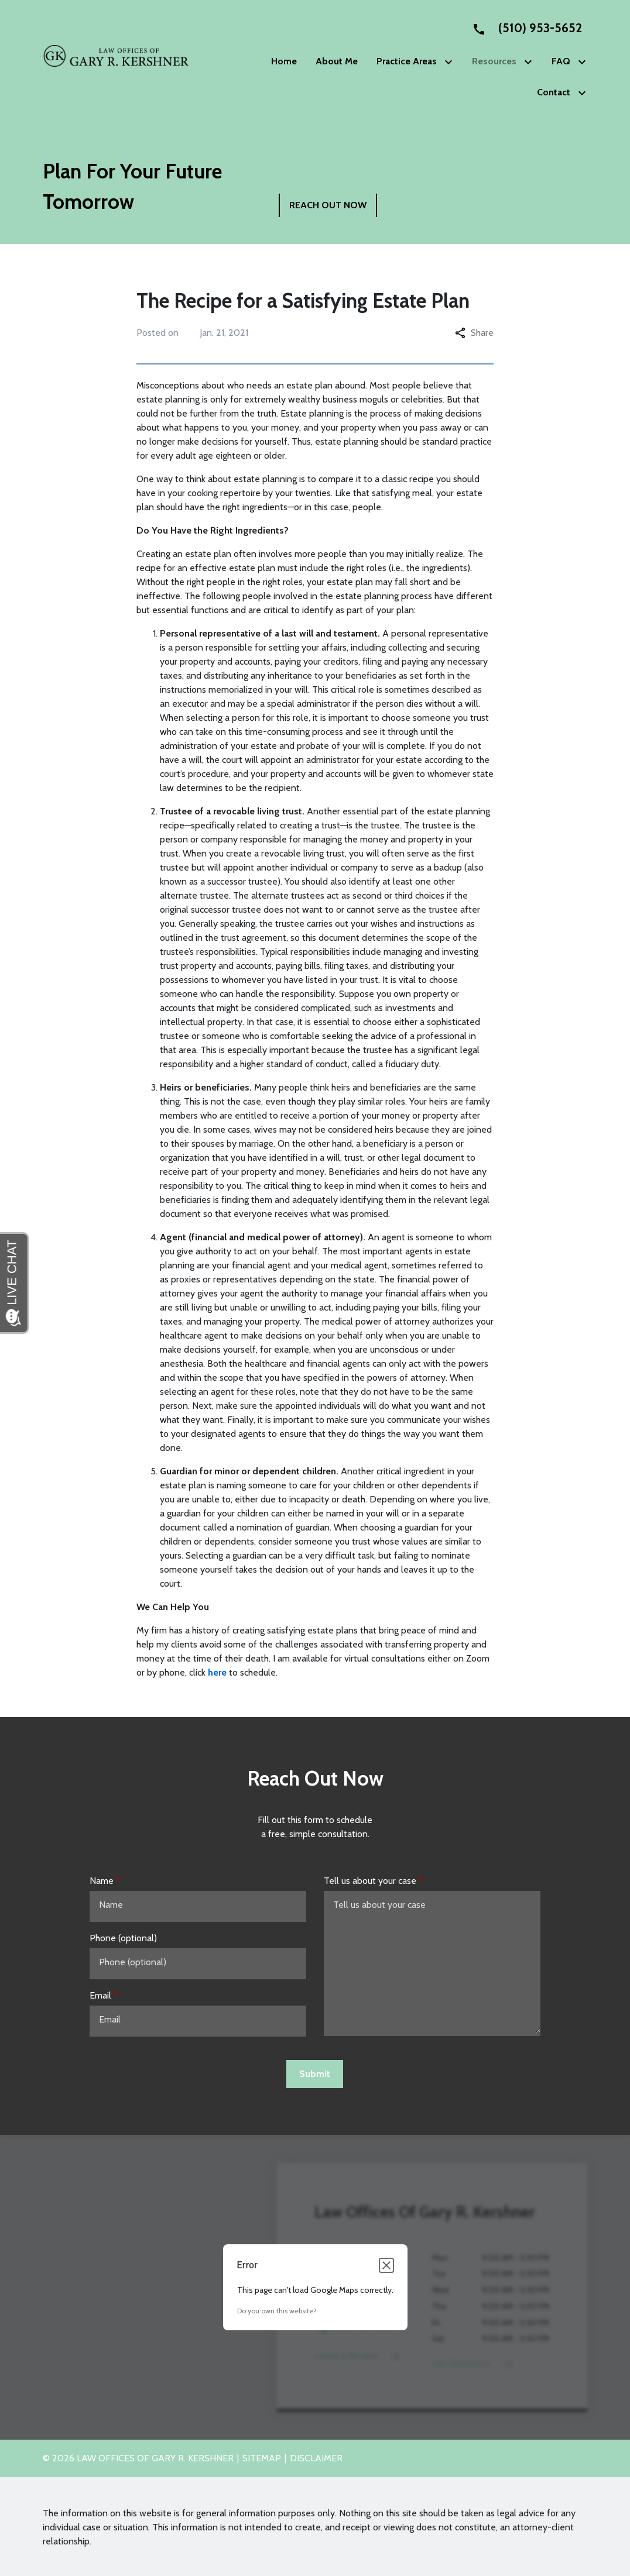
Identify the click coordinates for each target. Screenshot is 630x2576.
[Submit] (314, 2074)
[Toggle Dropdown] (451, 61)
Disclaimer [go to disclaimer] (316, 2458)
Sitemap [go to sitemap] (261, 2458)
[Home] (284, 61)
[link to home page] (116, 54)
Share (474, 332)
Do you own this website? (277, 2310)
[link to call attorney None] (522, 27)
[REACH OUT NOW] (328, 205)
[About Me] (337, 61)
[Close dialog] (386, 2265)
